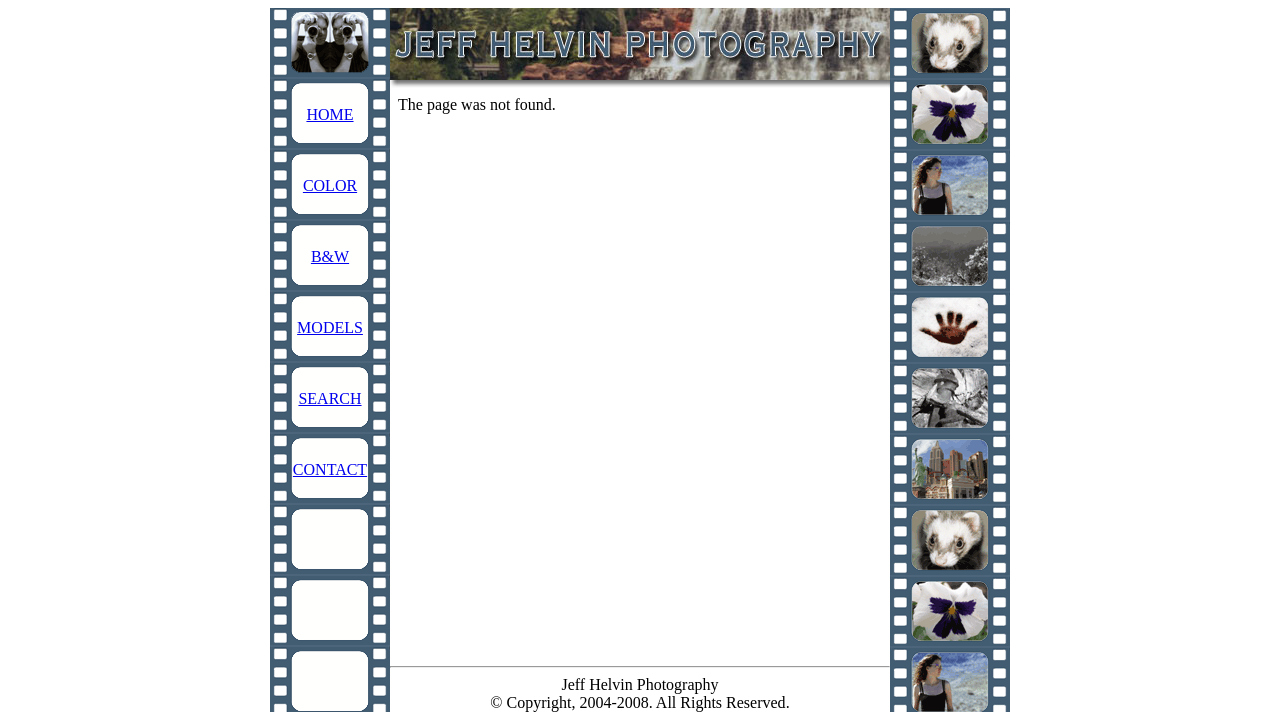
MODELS (330, 327)
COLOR (330, 185)
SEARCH (329, 398)
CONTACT (330, 469)
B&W (330, 256)
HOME (329, 114)
